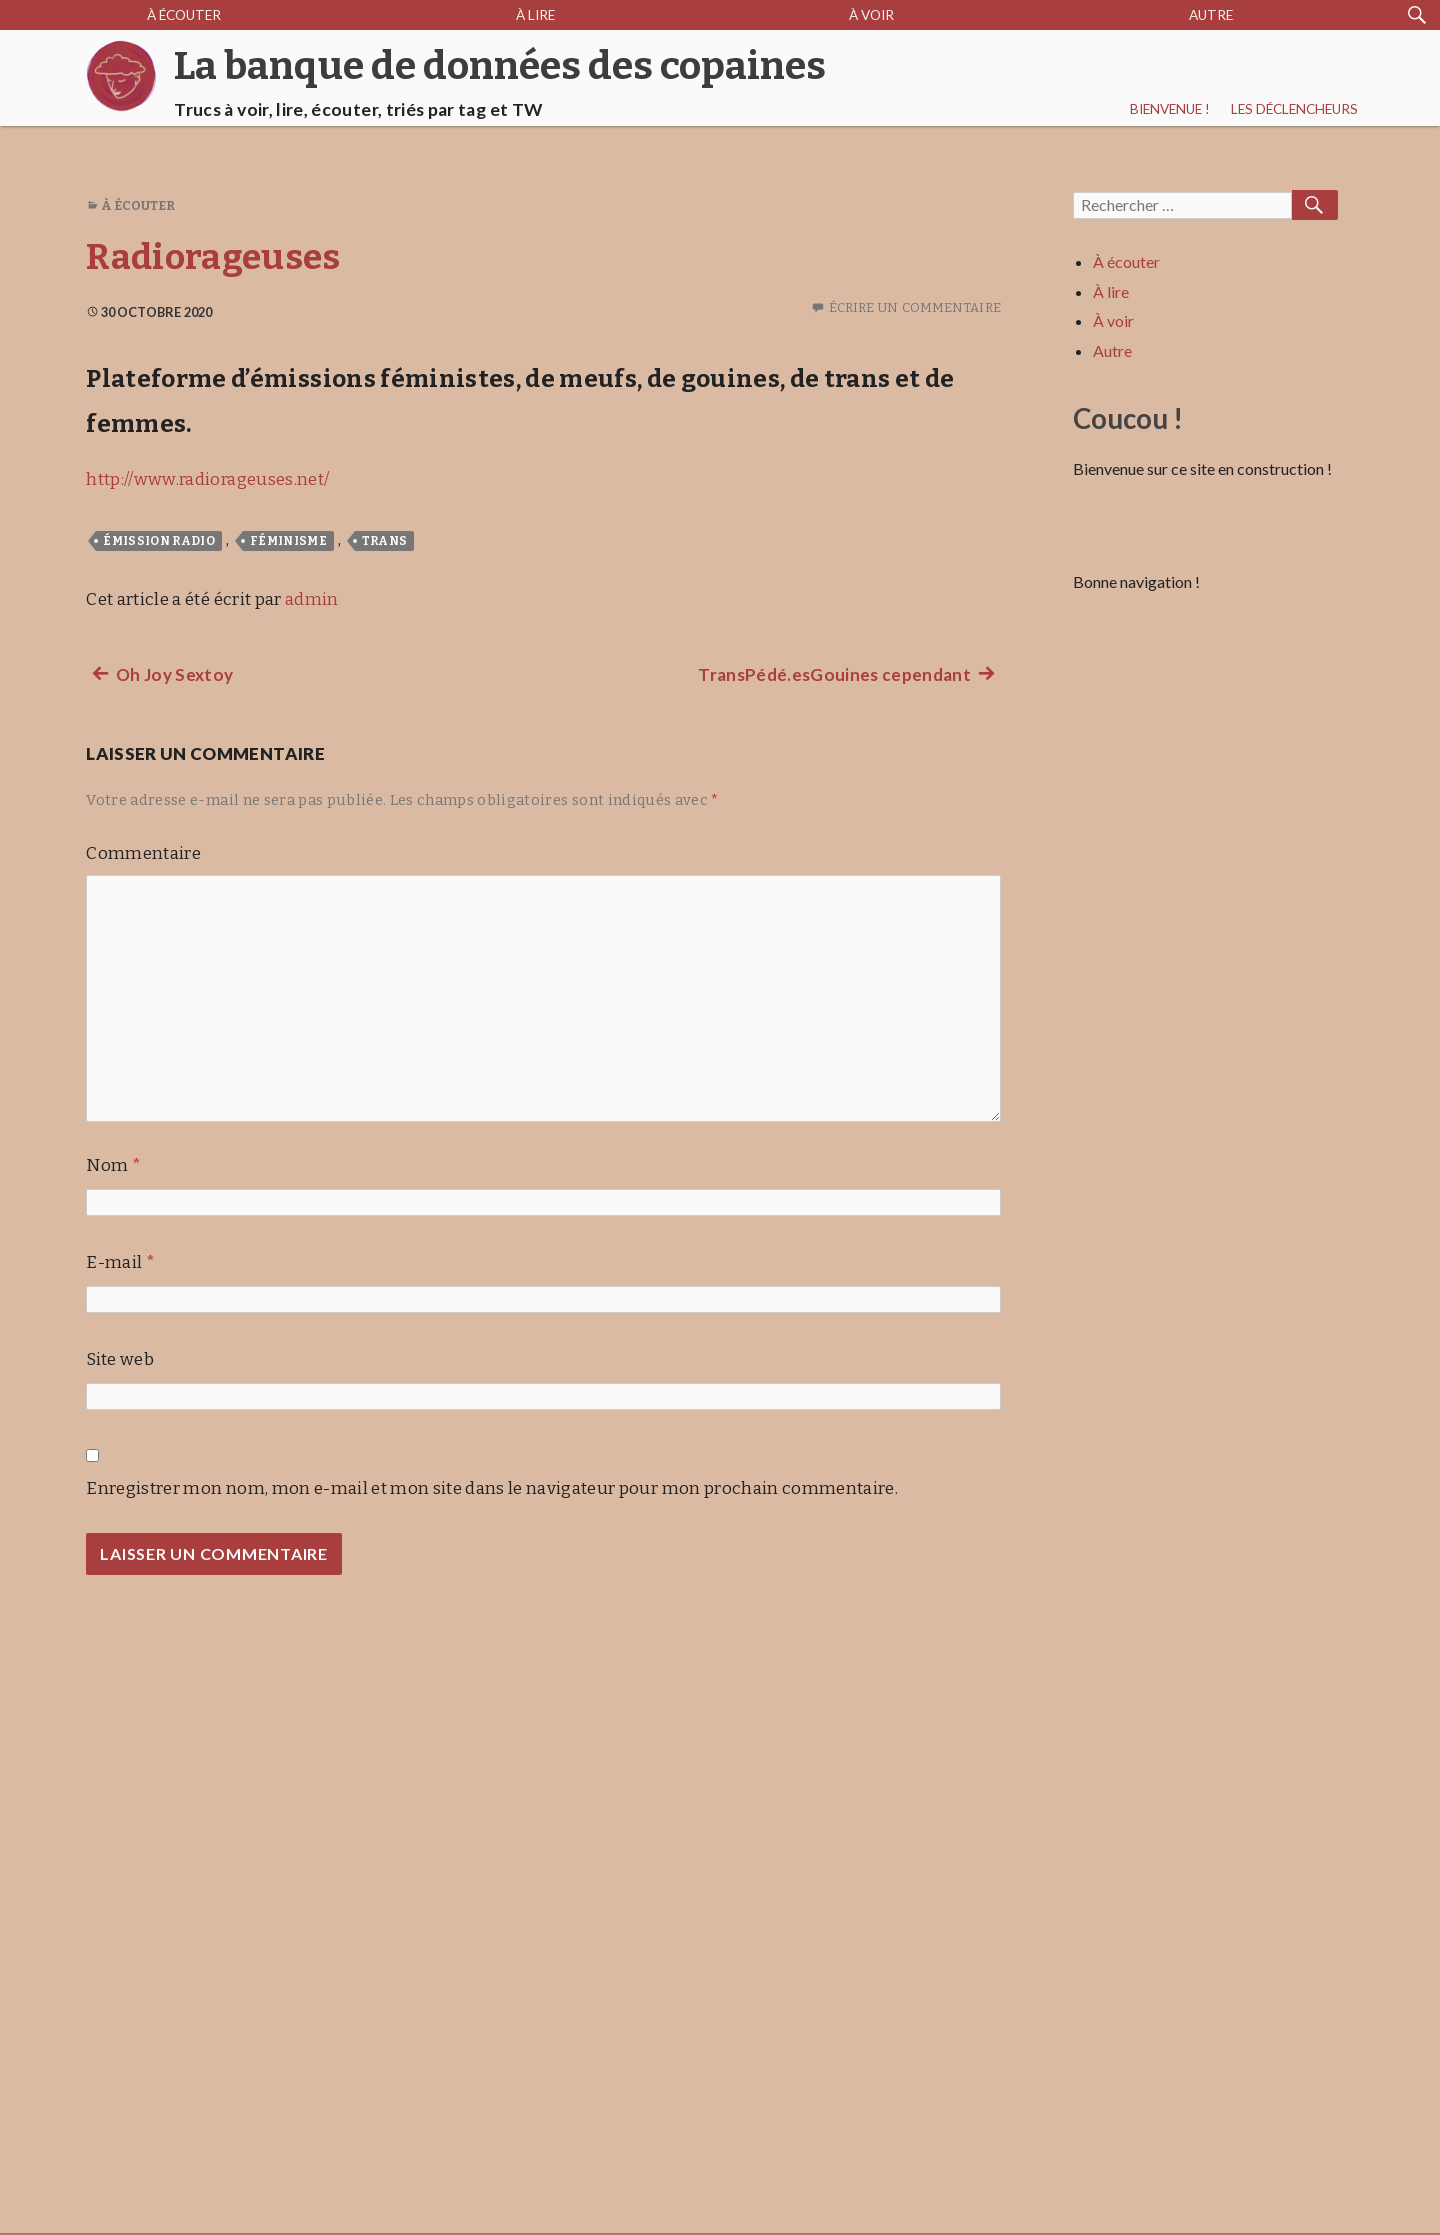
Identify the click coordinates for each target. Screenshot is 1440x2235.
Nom (113, 1165)
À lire (535, 15)
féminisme (288, 541)
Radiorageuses (213, 257)
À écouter (184, 15)
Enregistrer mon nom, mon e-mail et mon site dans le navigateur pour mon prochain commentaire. (492, 1488)
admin (312, 599)
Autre (1211, 15)
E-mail (120, 1262)
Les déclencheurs (1294, 109)
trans (385, 541)
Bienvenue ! (1170, 109)
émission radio (159, 541)
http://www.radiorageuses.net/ (207, 479)
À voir (871, 15)
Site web (120, 1359)
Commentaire (143, 853)
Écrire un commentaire (915, 307)
